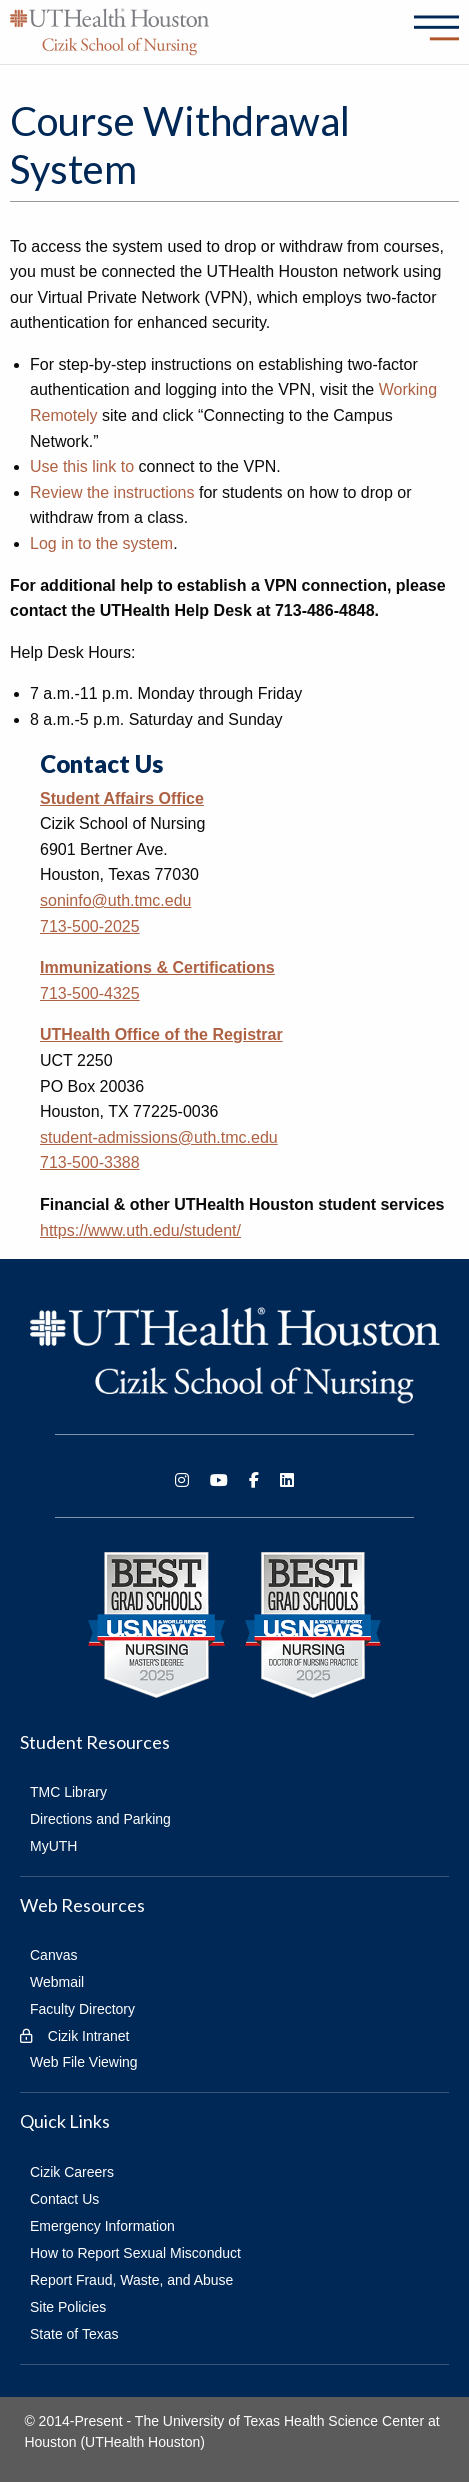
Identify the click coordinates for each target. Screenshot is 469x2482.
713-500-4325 (90, 993)
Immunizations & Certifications (157, 967)
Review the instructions (112, 492)
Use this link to (82, 466)
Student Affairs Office (122, 798)
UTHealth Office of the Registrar (161, 1034)
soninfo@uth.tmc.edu (115, 900)
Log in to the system (101, 543)
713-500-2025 (90, 926)
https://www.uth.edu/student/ (140, 1230)
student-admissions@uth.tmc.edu (159, 1137)
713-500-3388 (90, 1162)
